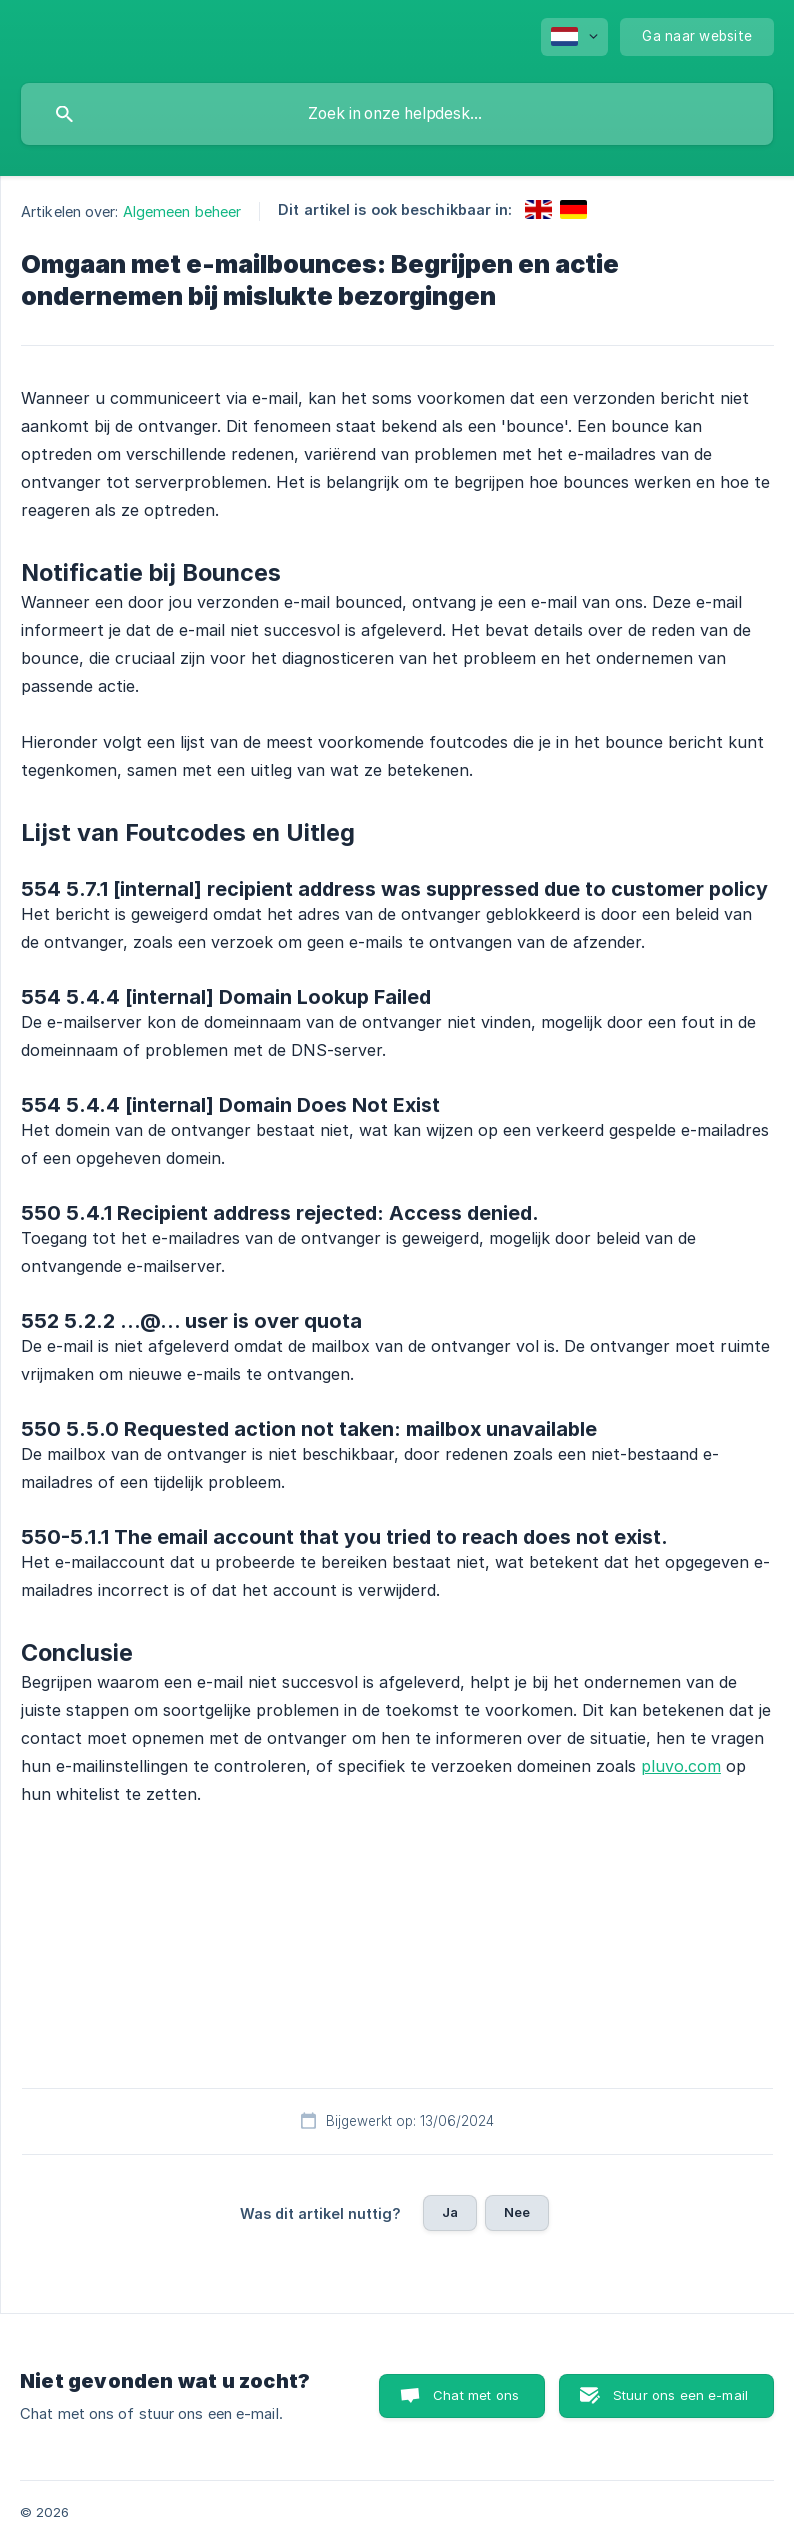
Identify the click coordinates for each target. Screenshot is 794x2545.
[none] (574, 37)
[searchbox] (397, 114)
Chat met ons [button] (476, 2395)
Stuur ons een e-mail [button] (680, 2395)
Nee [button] (517, 2212)
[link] (538, 209)
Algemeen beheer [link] (182, 211)
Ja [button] (450, 2212)
